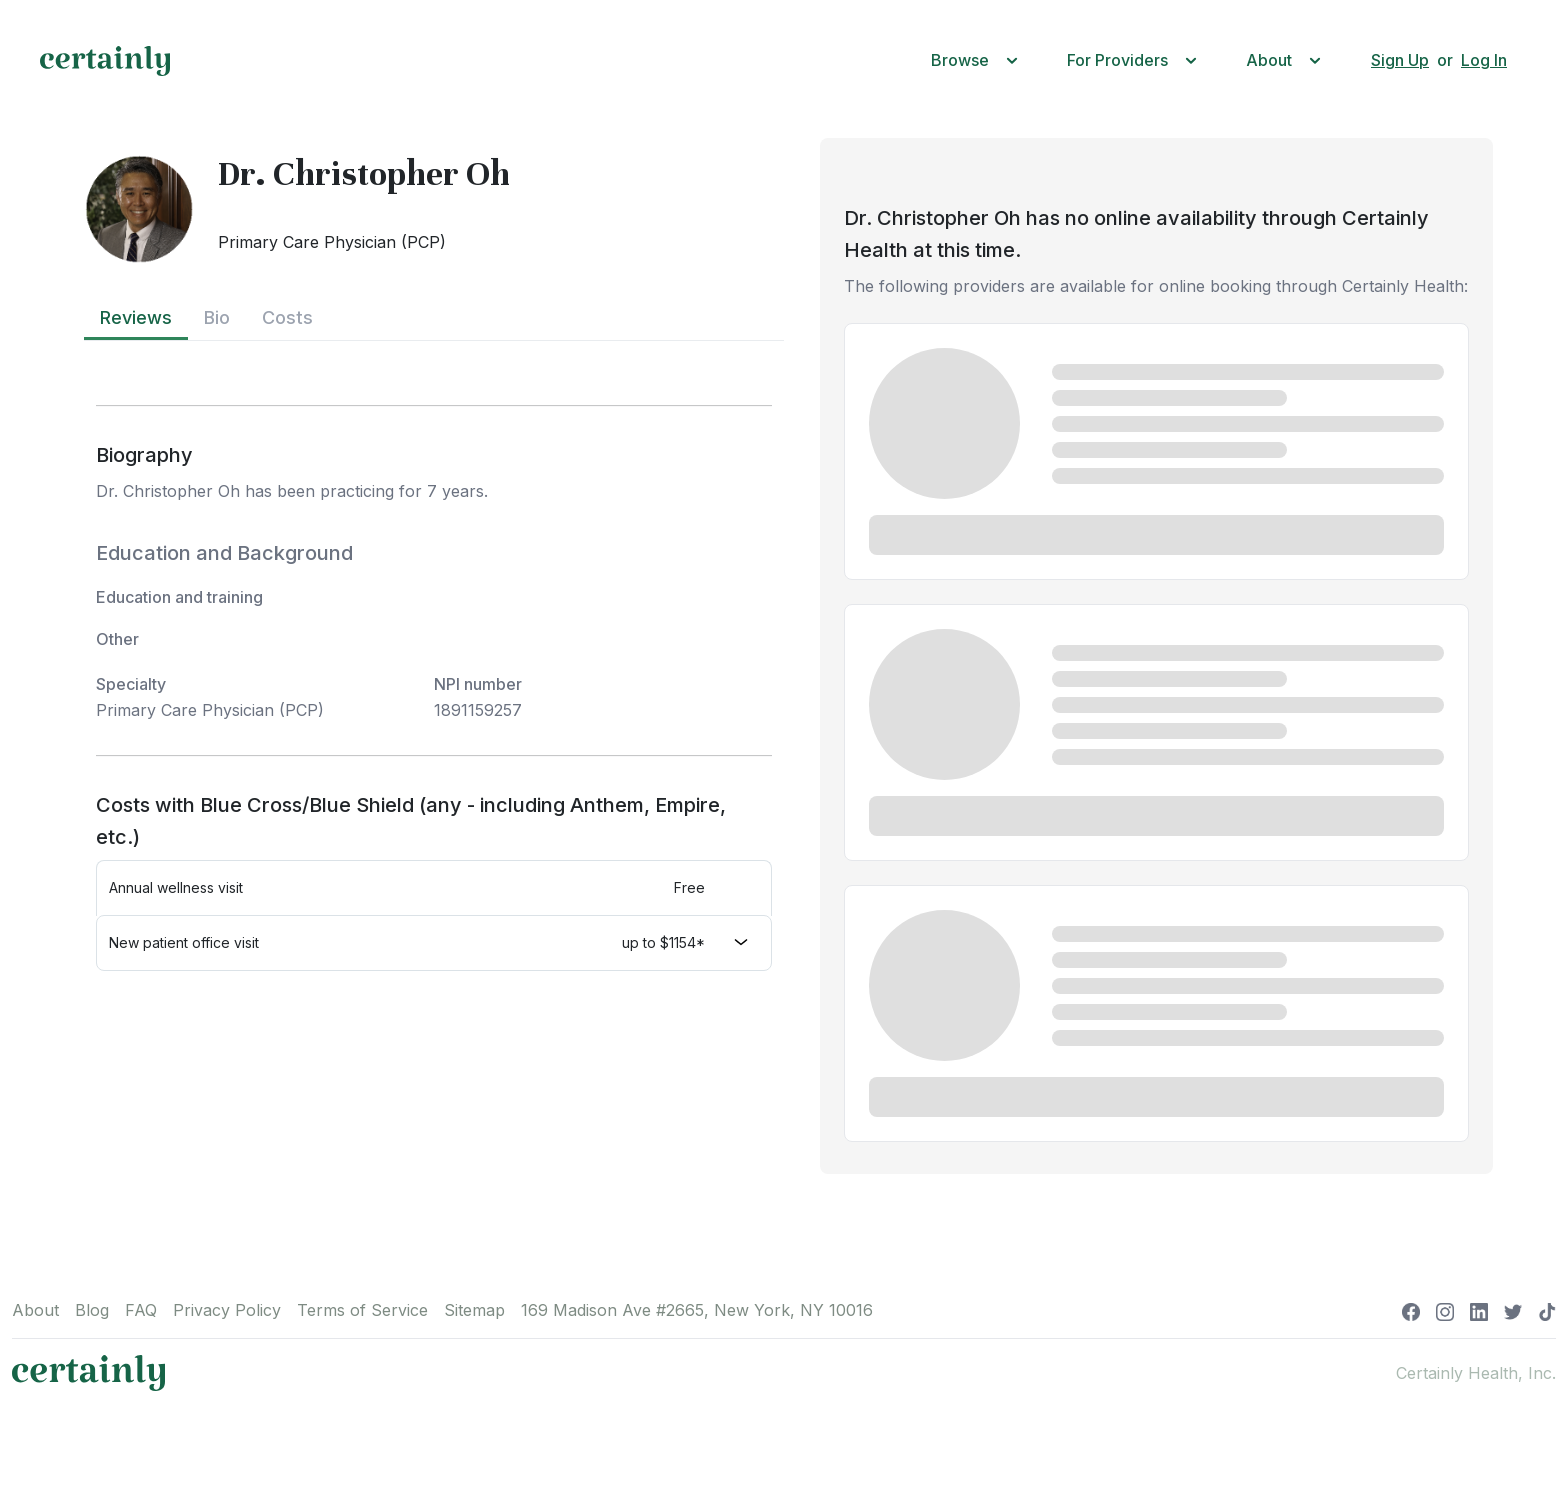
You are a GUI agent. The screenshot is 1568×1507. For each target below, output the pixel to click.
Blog (92, 1310)
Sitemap (474, 1310)
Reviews (136, 317)
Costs (287, 317)
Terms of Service (362, 1310)
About (35, 1310)
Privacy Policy (227, 1310)
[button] (979, 60)
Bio (217, 317)
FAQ (141, 1310)
